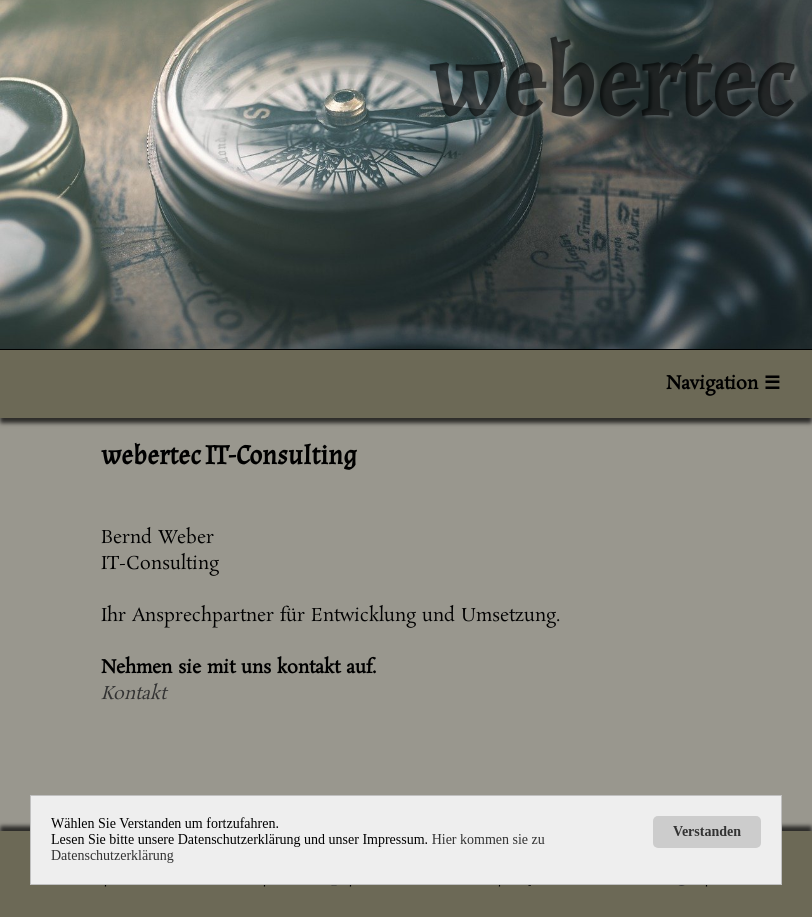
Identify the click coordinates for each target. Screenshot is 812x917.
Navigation (723, 384)
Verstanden (707, 831)
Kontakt (133, 694)
